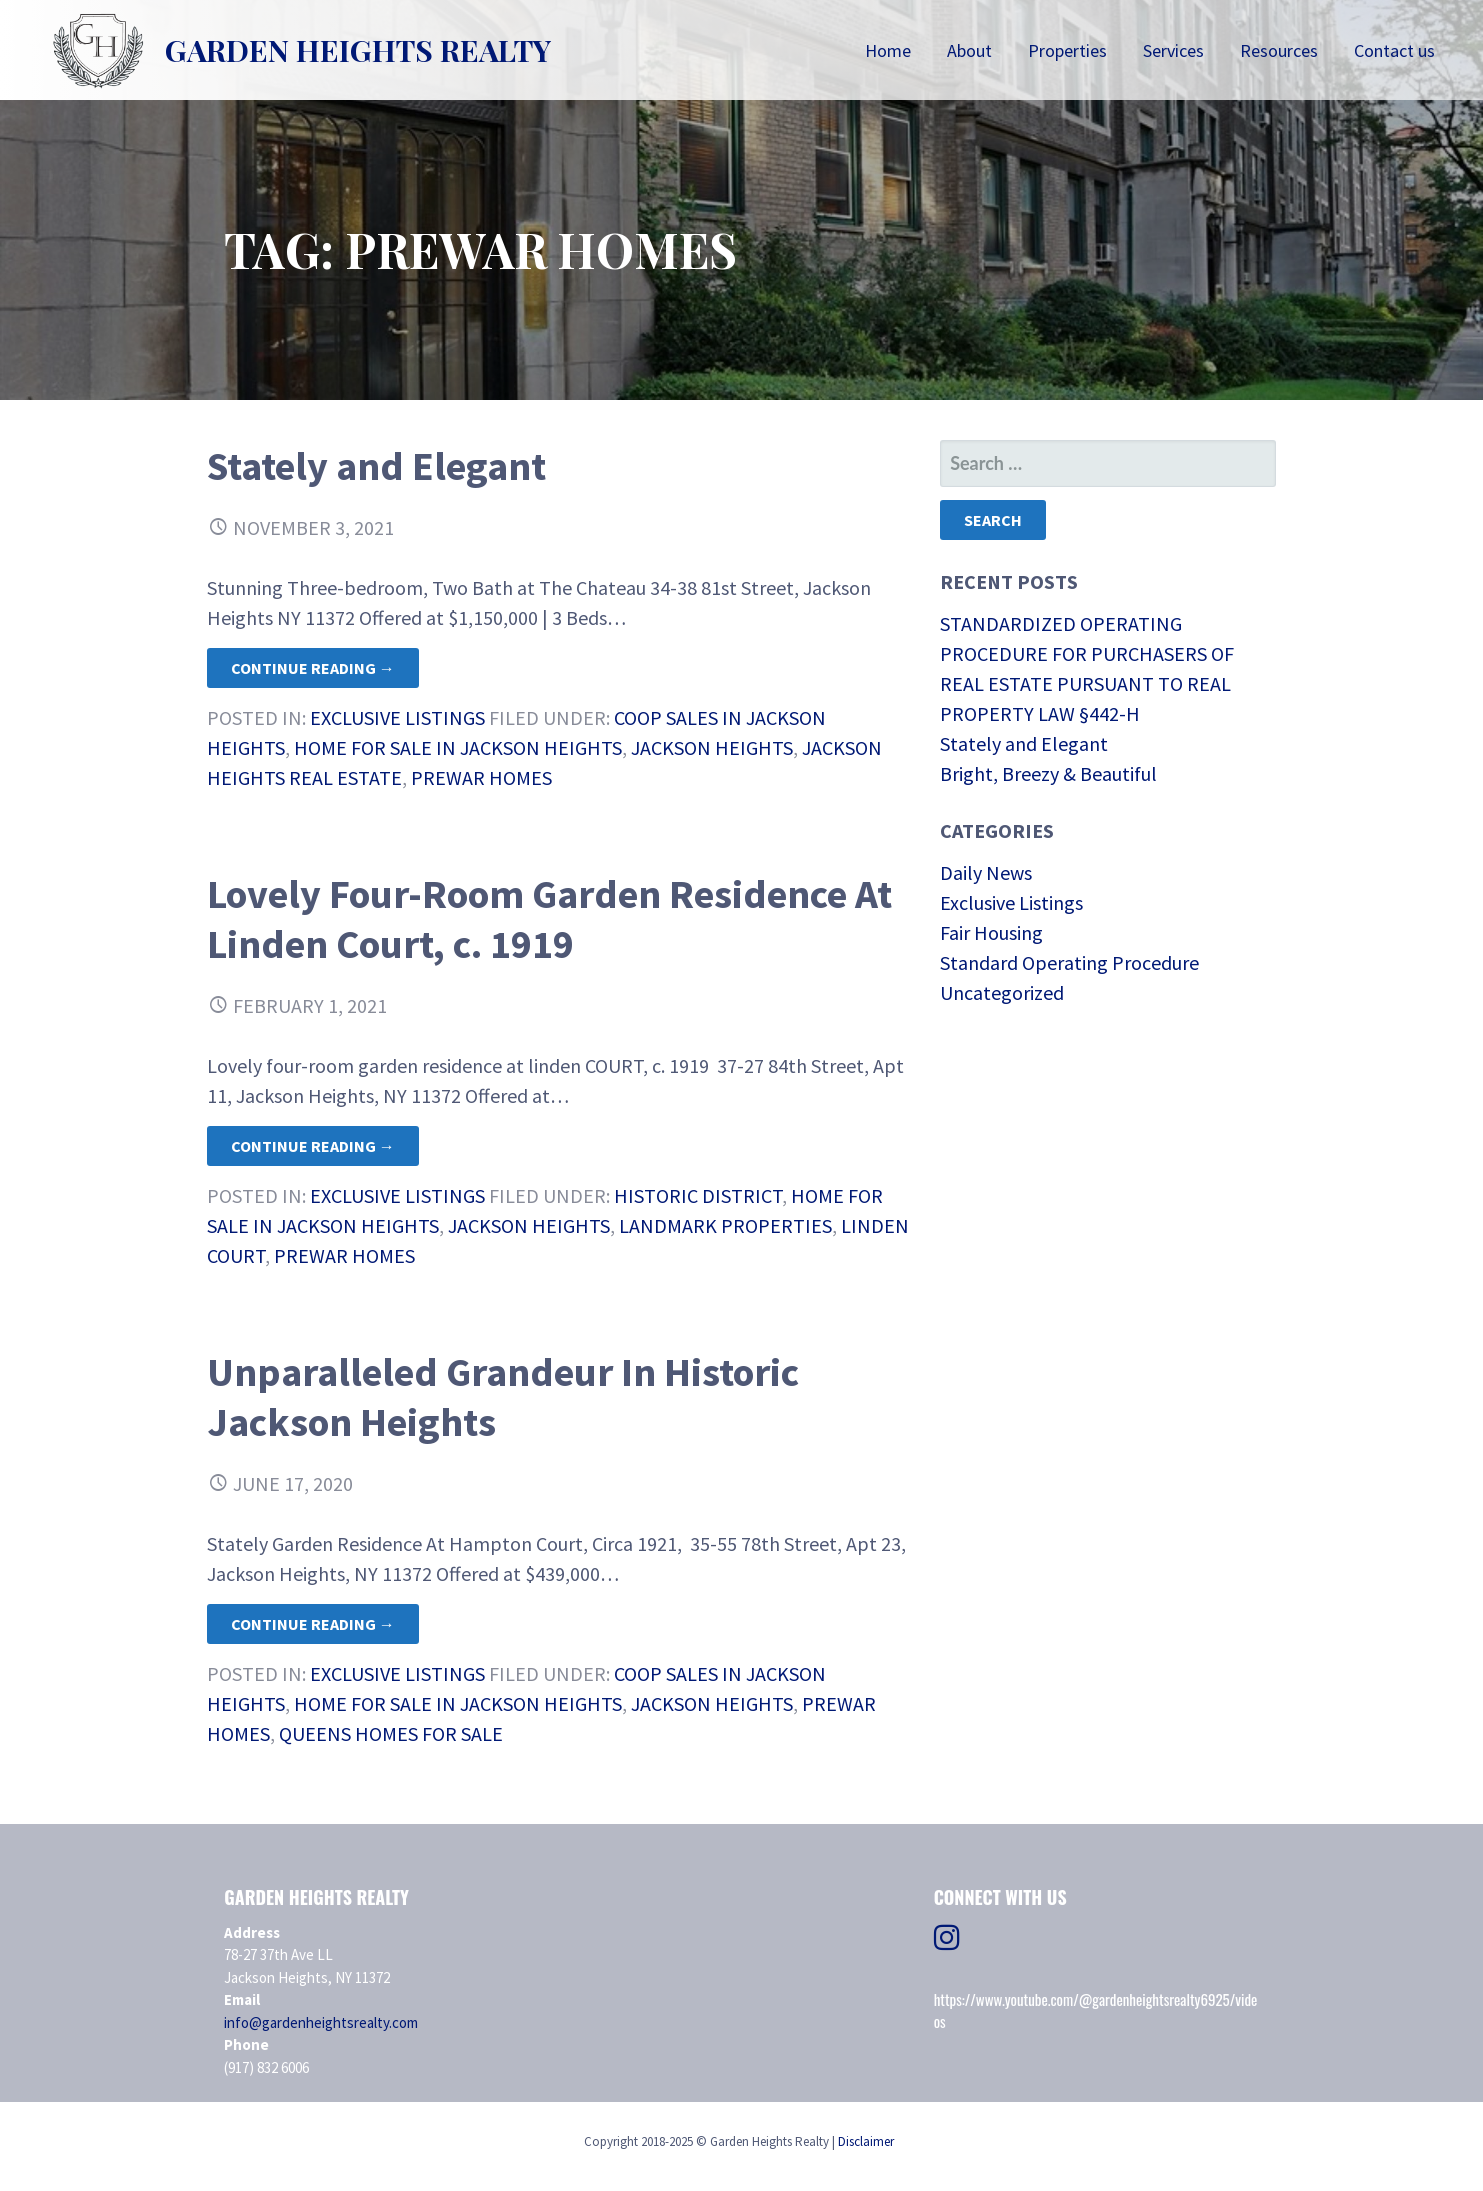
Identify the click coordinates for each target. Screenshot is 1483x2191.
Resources (1279, 50)
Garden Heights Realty (358, 50)
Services (1173, 50)
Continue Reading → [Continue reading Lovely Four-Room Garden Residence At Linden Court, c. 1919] (313, 1146)
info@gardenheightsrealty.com (321, 2022)
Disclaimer (866, 2141)
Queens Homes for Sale (391, 1733)
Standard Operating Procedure (1069, 962)
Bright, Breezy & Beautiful (1048, 773)
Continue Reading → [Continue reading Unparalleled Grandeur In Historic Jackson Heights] (313, 1624)
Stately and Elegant (376, 466)
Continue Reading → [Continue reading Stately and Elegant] (313, 668)
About (969, 50)
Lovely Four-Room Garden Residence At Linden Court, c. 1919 (549, 919)
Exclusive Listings (397, 717)
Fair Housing (991, 932)
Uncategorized (1002, 992)
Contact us (1394, 50)
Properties (1067, 50)
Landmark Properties (725, 1225)
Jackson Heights (712, 747)
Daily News (986, 872)
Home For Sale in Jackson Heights (458, 747)
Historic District (698, 1195)
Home (888, 50)
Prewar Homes (481, 777)
